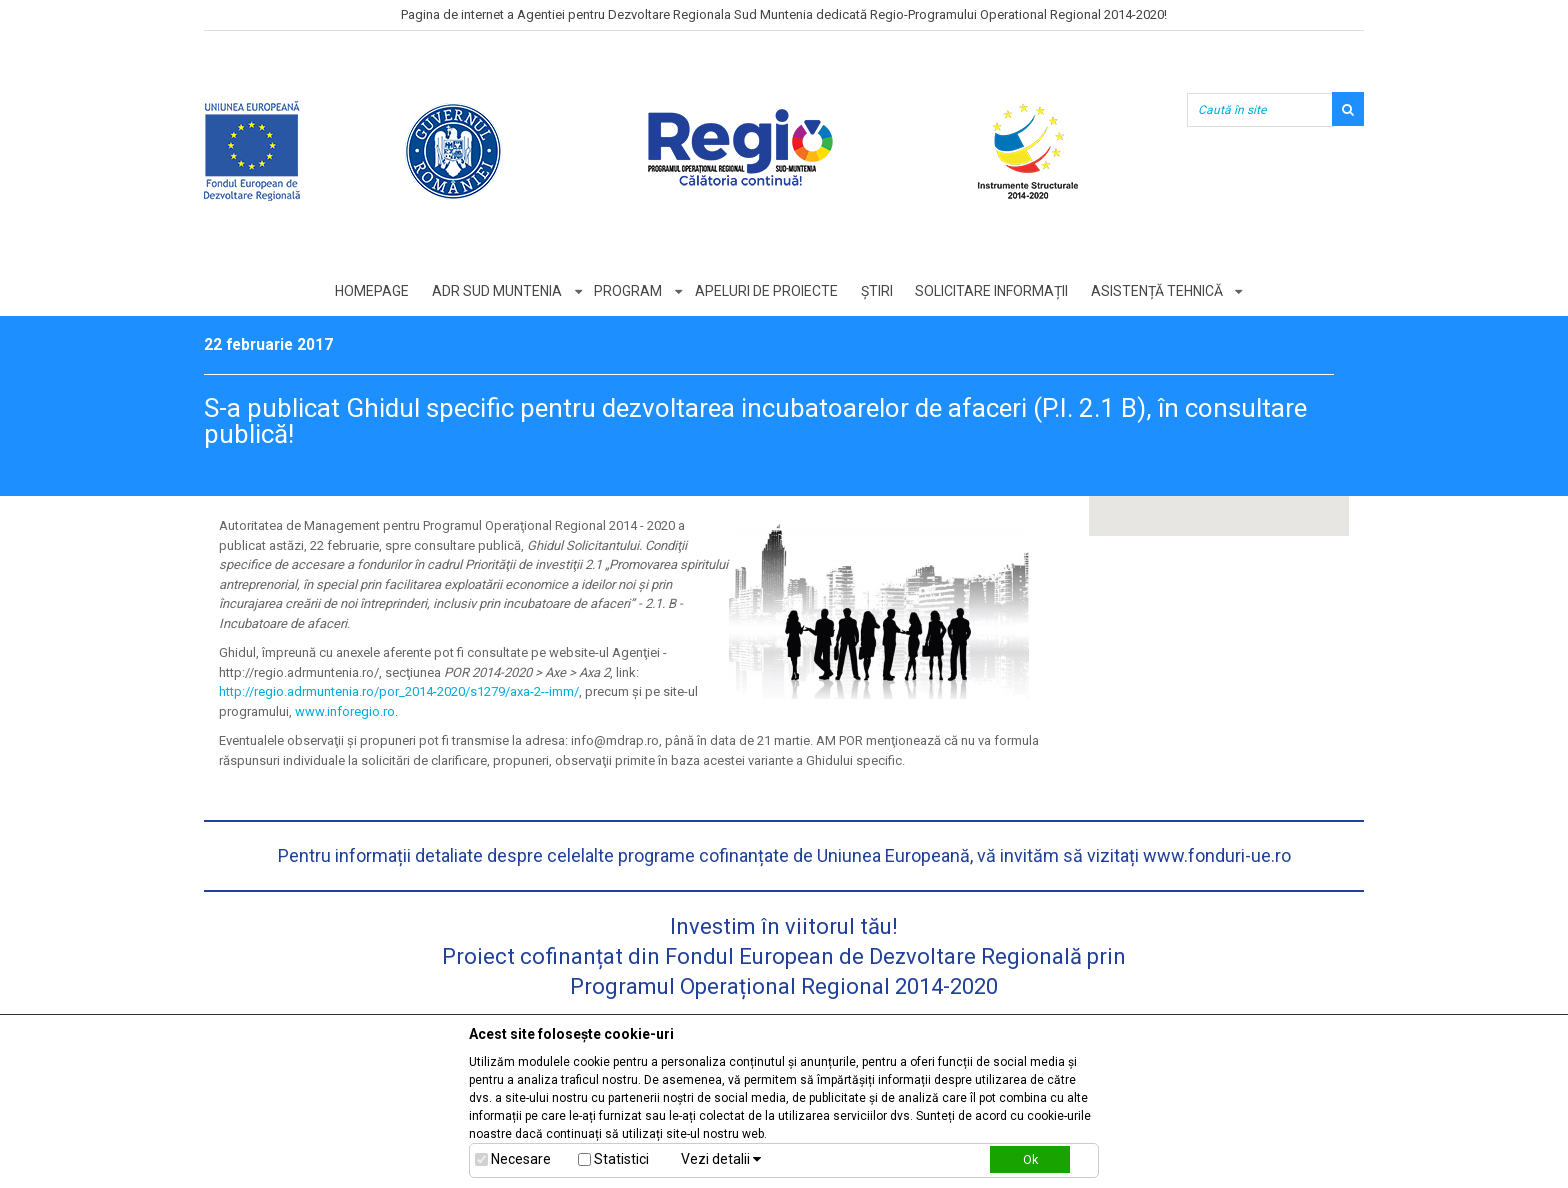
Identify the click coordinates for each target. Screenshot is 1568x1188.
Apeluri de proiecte (766, 291)
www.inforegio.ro (345, 711)
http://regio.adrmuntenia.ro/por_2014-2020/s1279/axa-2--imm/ (399, 691)
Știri (877, 291)
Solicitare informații (992, 291)
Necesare (521, 1159)
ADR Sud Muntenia (496, 291)
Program (628, 291)
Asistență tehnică (1158, 291)
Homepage (371, 291)
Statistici (621, 1159)
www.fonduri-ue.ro (1217, 855)
